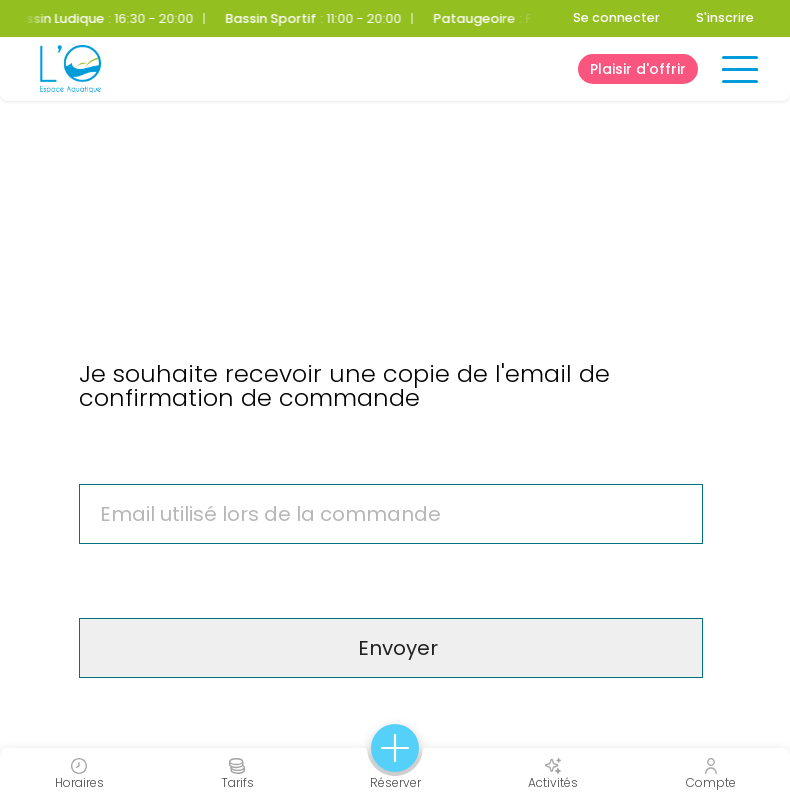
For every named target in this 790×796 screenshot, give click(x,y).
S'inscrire (725, 17)
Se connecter (616, 17)
